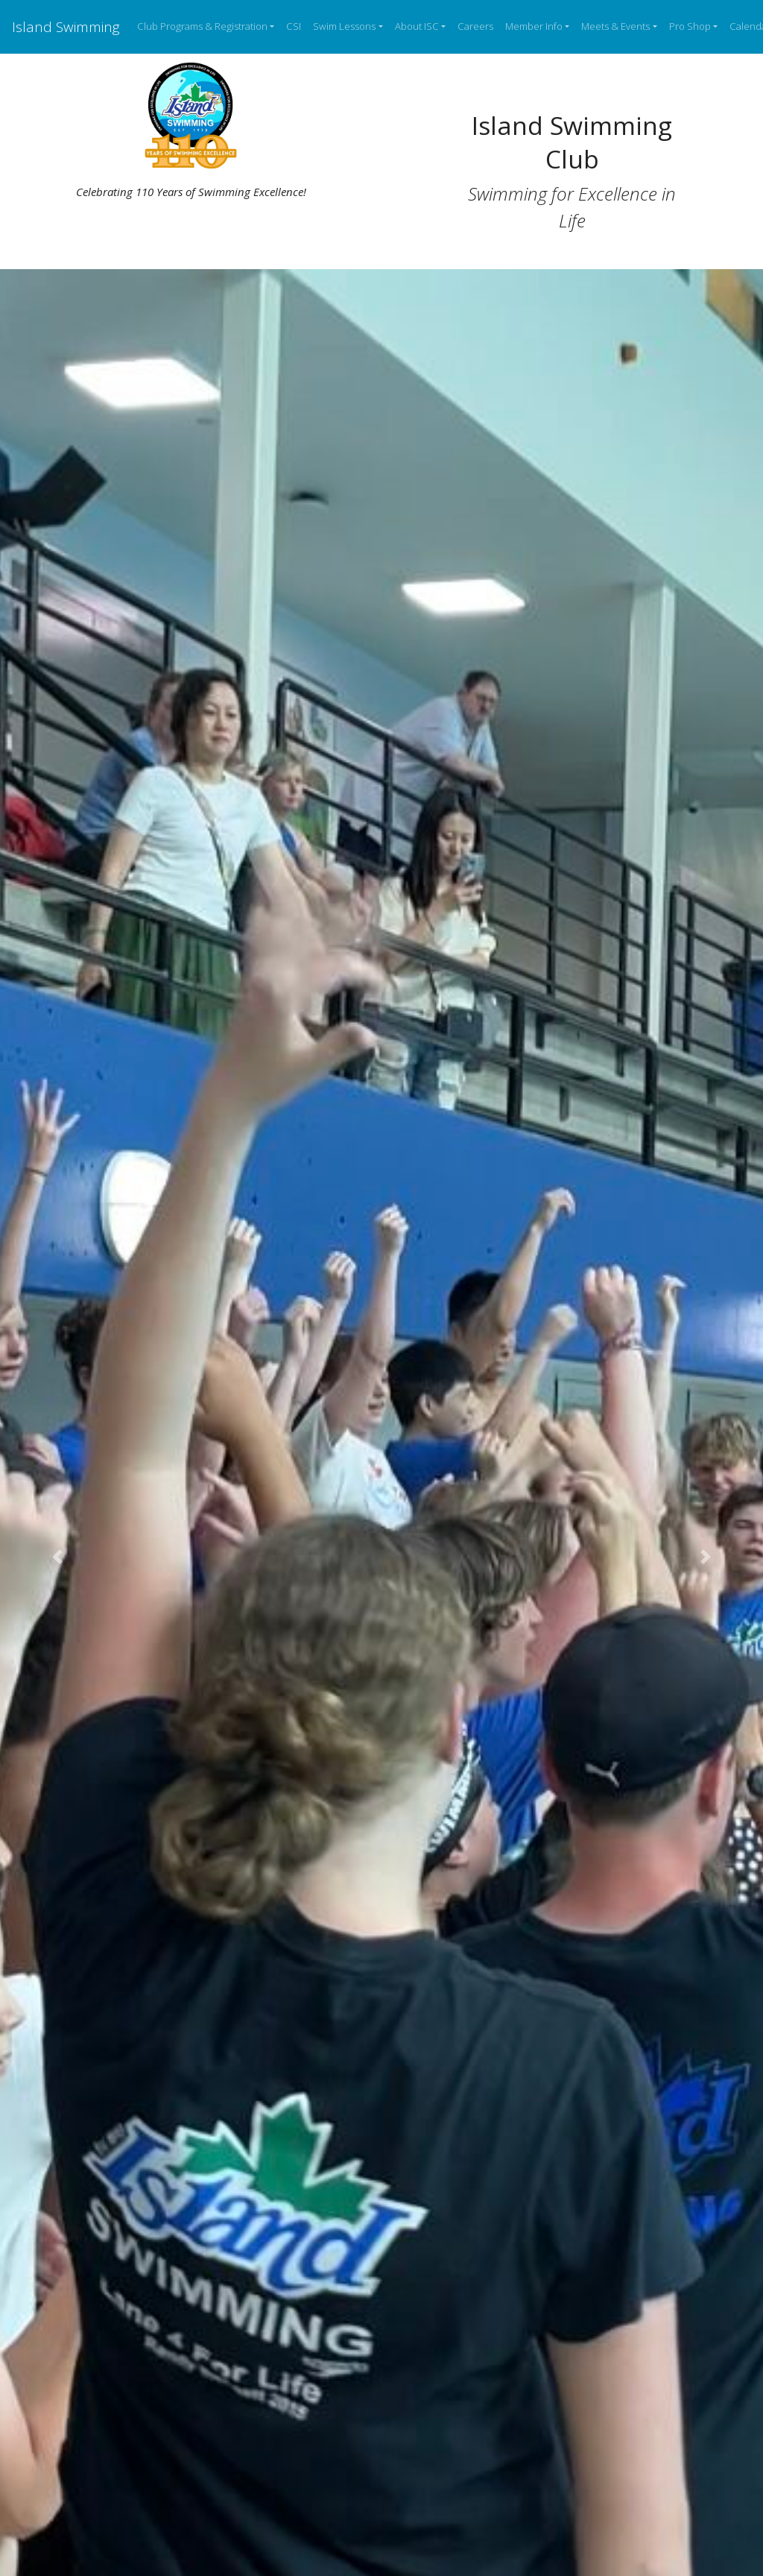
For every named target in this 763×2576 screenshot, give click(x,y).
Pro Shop (690, 26)
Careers (475, 26)
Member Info (534, 26)
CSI (293, 26)
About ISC (417, 26)
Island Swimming (65, 26)
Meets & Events (615, 26)
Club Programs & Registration (202, 26)
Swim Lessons (344, 26)
